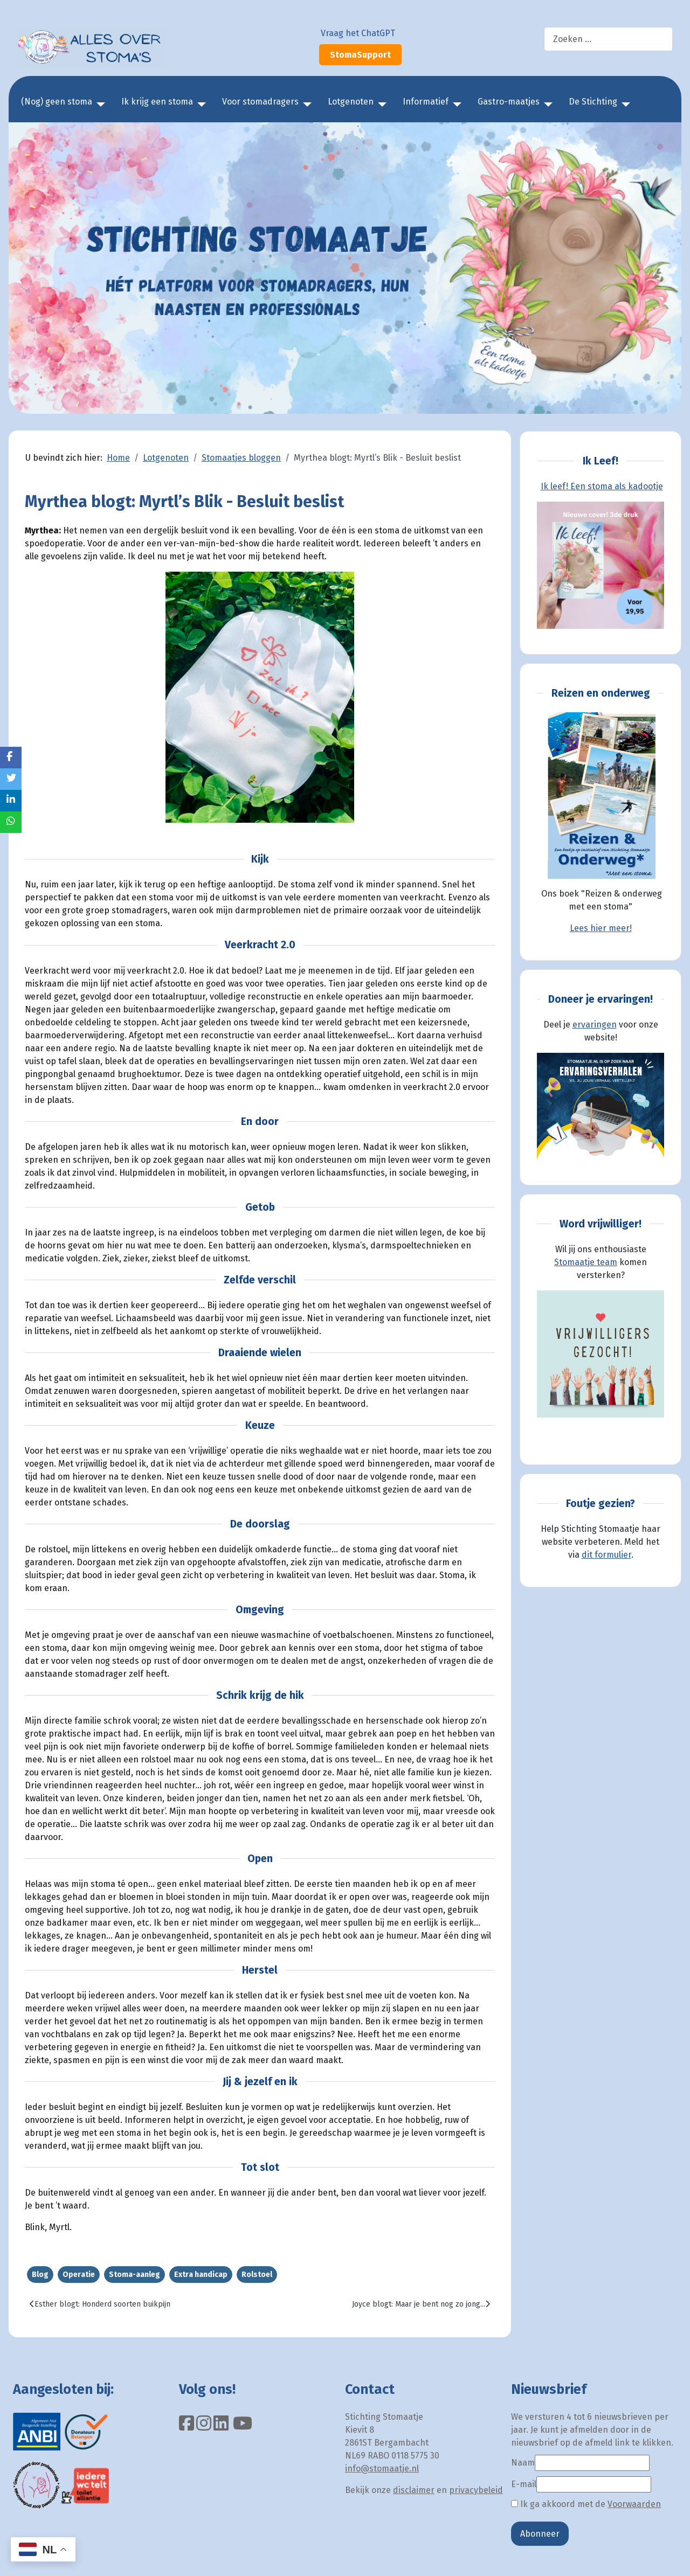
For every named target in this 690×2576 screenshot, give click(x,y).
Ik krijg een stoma (157, 101)
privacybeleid (476, 2490)
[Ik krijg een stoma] (199, 104)
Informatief (425, 101)
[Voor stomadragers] (305, 104)
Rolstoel (257, 2274)
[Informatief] (454, 104)
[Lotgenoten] (380, 104)
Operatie (79, 2274)
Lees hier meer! (601, 928)
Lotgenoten (351, 101)
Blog (40, 2274)
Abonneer (540, 2534)
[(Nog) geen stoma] (98, 104)
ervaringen (594, 1024)
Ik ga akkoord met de (586, 2504)
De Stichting (593, 101)
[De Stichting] (623, 104)
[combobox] (608, 39)
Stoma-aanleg (134, 2274)
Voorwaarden (634, 2504)
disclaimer (413, 2490)
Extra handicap (200, 2274)
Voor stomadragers (260, 101)
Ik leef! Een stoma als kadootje (602, 486)
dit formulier (606, 1555)
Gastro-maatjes (509, 101)
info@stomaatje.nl (382, 2468)
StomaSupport (360, 55)
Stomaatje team (585, 1262)
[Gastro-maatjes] (546, 104)
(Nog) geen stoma (56, 101)
